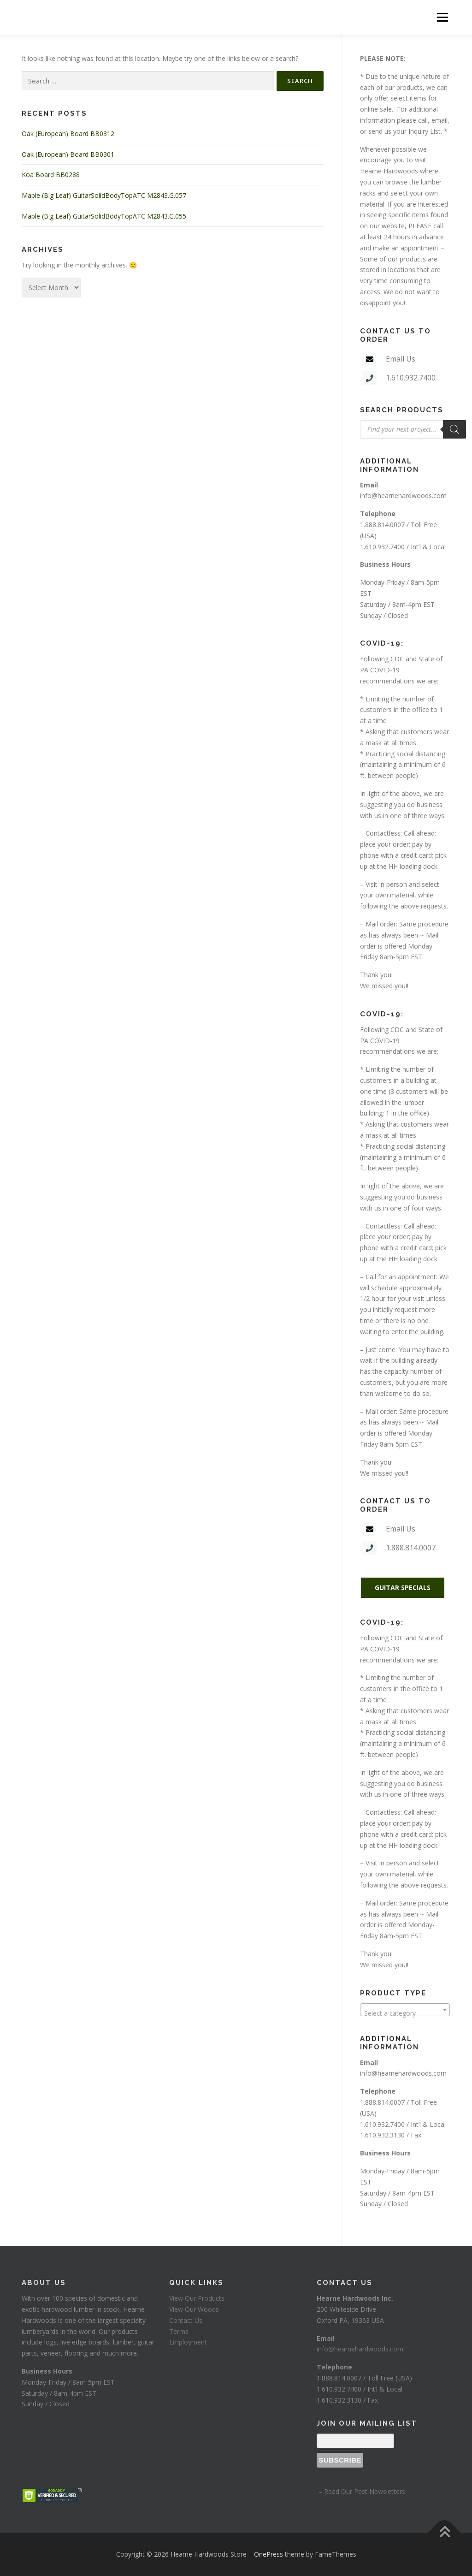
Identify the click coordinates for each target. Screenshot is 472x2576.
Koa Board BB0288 (51, 174)
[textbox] (404, 2013)
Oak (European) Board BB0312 (68, 133)
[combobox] (405, 2009)
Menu (442, 17)
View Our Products (196, 2298)
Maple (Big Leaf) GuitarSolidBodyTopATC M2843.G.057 (104, 195)
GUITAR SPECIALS (403, 1587)
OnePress (268, 2554)
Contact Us (185, 2320)
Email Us (400, 359)
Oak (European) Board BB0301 (68, 154)
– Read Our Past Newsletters (361, 2491)
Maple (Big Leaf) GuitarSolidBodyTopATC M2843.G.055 (104, 216)
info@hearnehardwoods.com (403, 495)
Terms (179, 2331)
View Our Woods (194, 2309)
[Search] (454, 429)
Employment (188, 2342)
